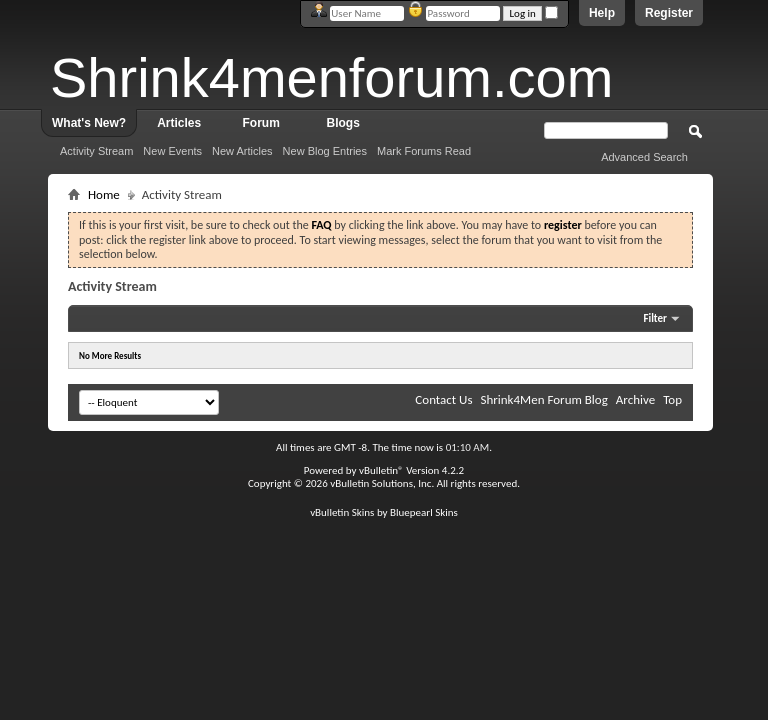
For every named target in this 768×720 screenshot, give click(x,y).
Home (104, 194)
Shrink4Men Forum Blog (543, 399)
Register (669, 13)
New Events (172, 151)
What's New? (89, 123)
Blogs (343, 123)
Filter (655, 318)
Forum (261, 123)
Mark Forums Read (424, 151)
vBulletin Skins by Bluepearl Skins (384, 512)
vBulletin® (381, 470)
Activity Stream (96, 151)
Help (602, 13)
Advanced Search (644, 157)
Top (672, 399)
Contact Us (443, 399)
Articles (179, 123)
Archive (635, 399)
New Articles (242, 151)
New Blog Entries (325, 151)
